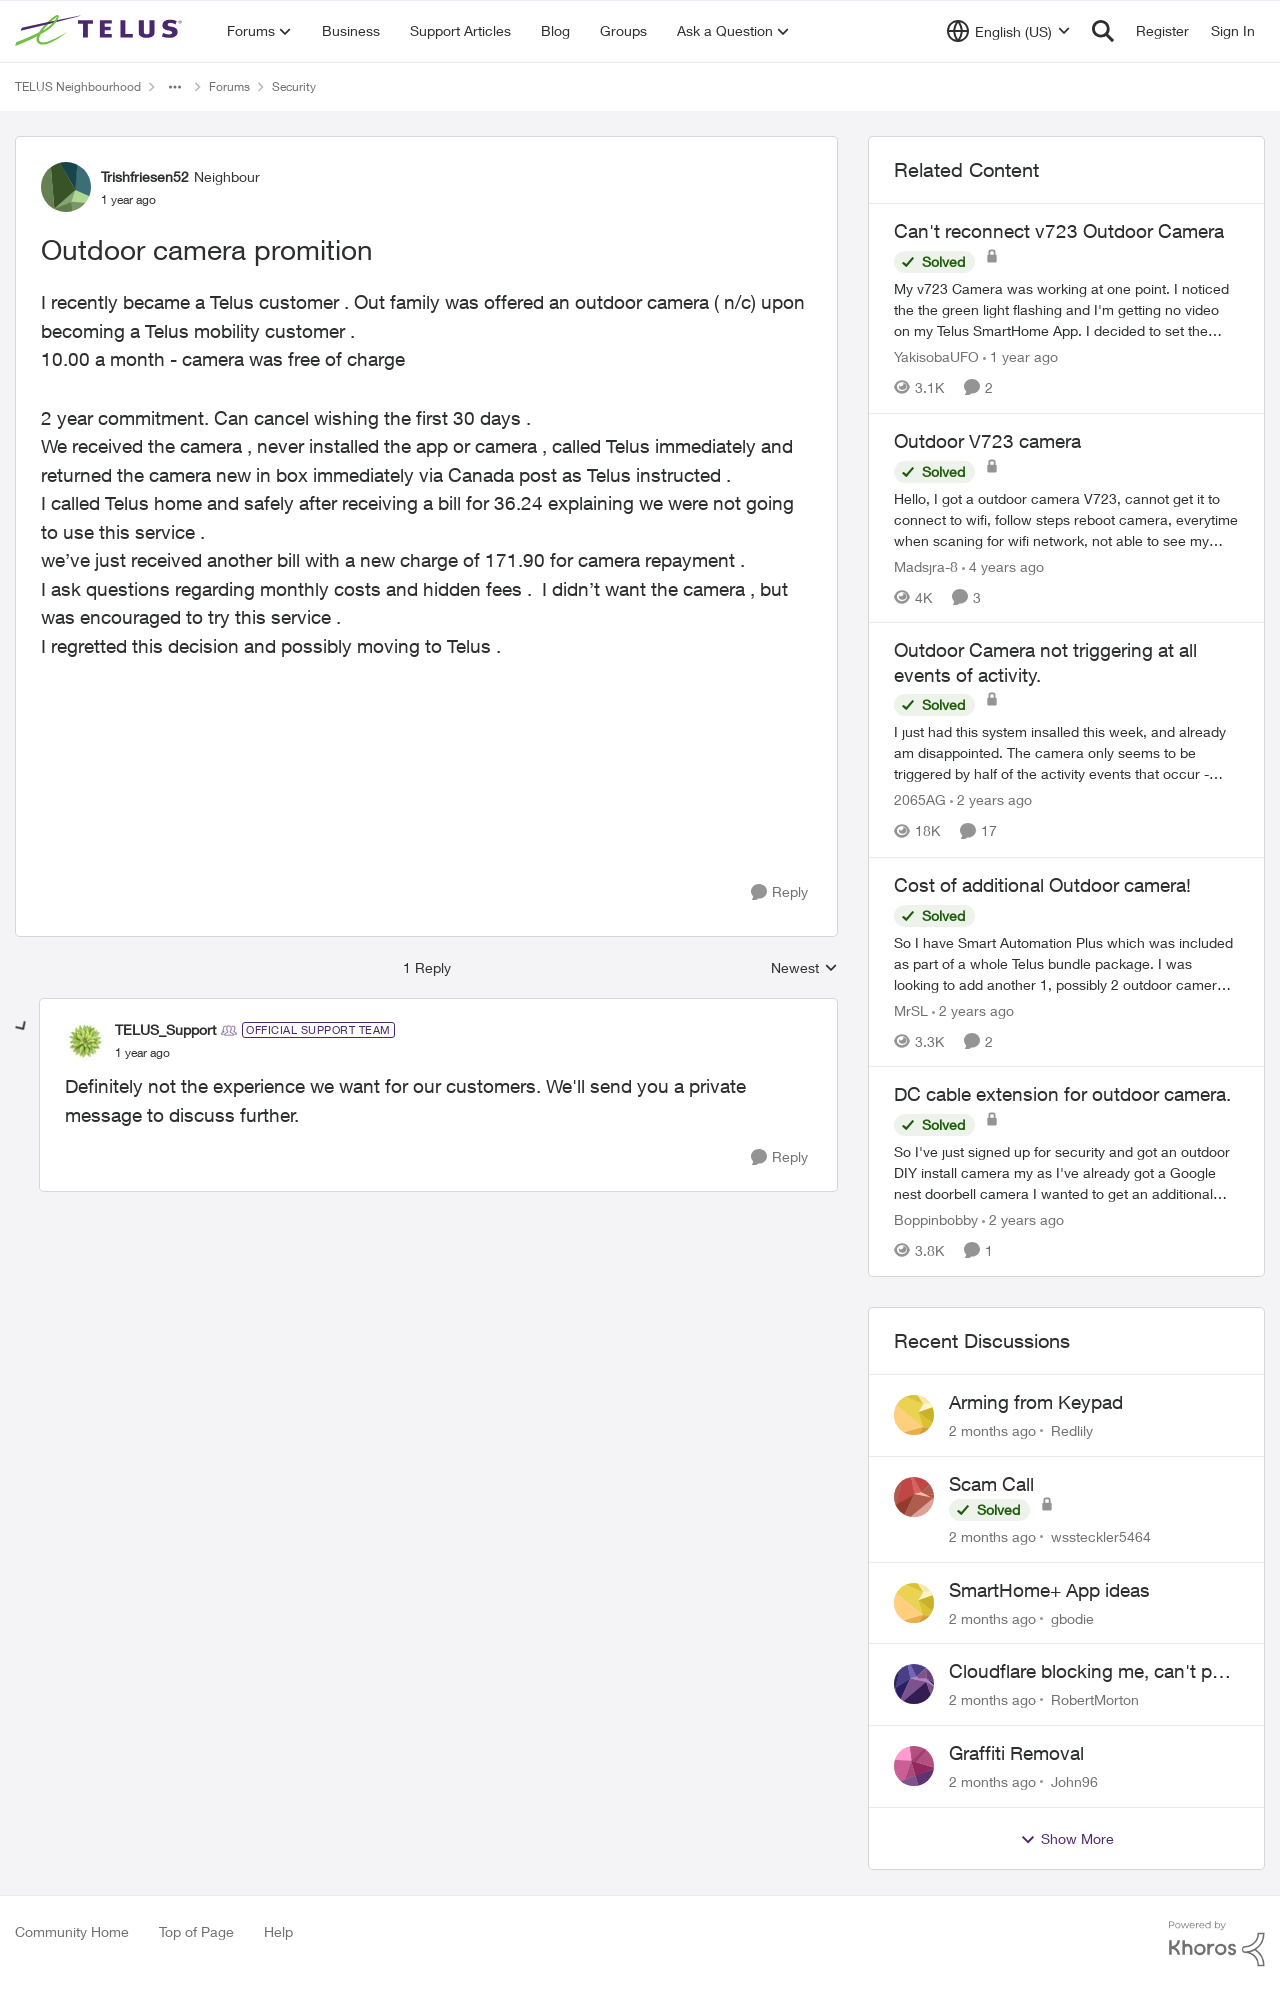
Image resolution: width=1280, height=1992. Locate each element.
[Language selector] (1008, 31)
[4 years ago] (1003, 565)
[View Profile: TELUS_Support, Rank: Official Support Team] (85, 1041)
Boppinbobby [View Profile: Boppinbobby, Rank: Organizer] (936, 1219)
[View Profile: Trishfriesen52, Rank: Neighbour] (66, 187)
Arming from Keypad (1036, 1402)
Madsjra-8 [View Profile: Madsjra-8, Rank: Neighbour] (926, 565)
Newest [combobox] (804, 968)
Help (278, 1931)
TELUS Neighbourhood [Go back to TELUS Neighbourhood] (78, 86)
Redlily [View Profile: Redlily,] (1072, 1430)
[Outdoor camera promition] (142, 1053)
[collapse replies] (22, 1027)
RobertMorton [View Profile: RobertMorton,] (1095, 1699)
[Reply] (779, 892)
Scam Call (991, 1484)
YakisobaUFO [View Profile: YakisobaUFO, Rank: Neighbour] (936, 356)
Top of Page (196, 1931)
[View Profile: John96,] (914, 1766)
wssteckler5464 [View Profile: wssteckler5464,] (1101, 1536)
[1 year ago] (1020, 356)
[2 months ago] (992, 1430)
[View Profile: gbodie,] (914, 1603)
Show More (1067, 1839)
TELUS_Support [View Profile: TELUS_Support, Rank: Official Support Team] (165, 1029)
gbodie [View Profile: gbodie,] (1072, 1617)
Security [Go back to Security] (294, 86)
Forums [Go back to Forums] (229, 86)
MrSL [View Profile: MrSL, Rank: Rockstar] (911, 1009)
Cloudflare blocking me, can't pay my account (1090, 1672)
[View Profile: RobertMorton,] (914, 1684)
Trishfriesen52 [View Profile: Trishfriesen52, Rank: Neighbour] (145, 176)
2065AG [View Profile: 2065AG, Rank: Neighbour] (920, 800)
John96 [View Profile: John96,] (1074, 1781)
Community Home (72, 1931)
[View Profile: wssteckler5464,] (914, 1497)
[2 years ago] (991, 800)
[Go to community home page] (101, 31)
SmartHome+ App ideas (1049, 1590)
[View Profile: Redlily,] (914, 1415)
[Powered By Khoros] (1217, 1944)
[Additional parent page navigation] (175, 87)
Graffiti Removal (1016, 1753)
